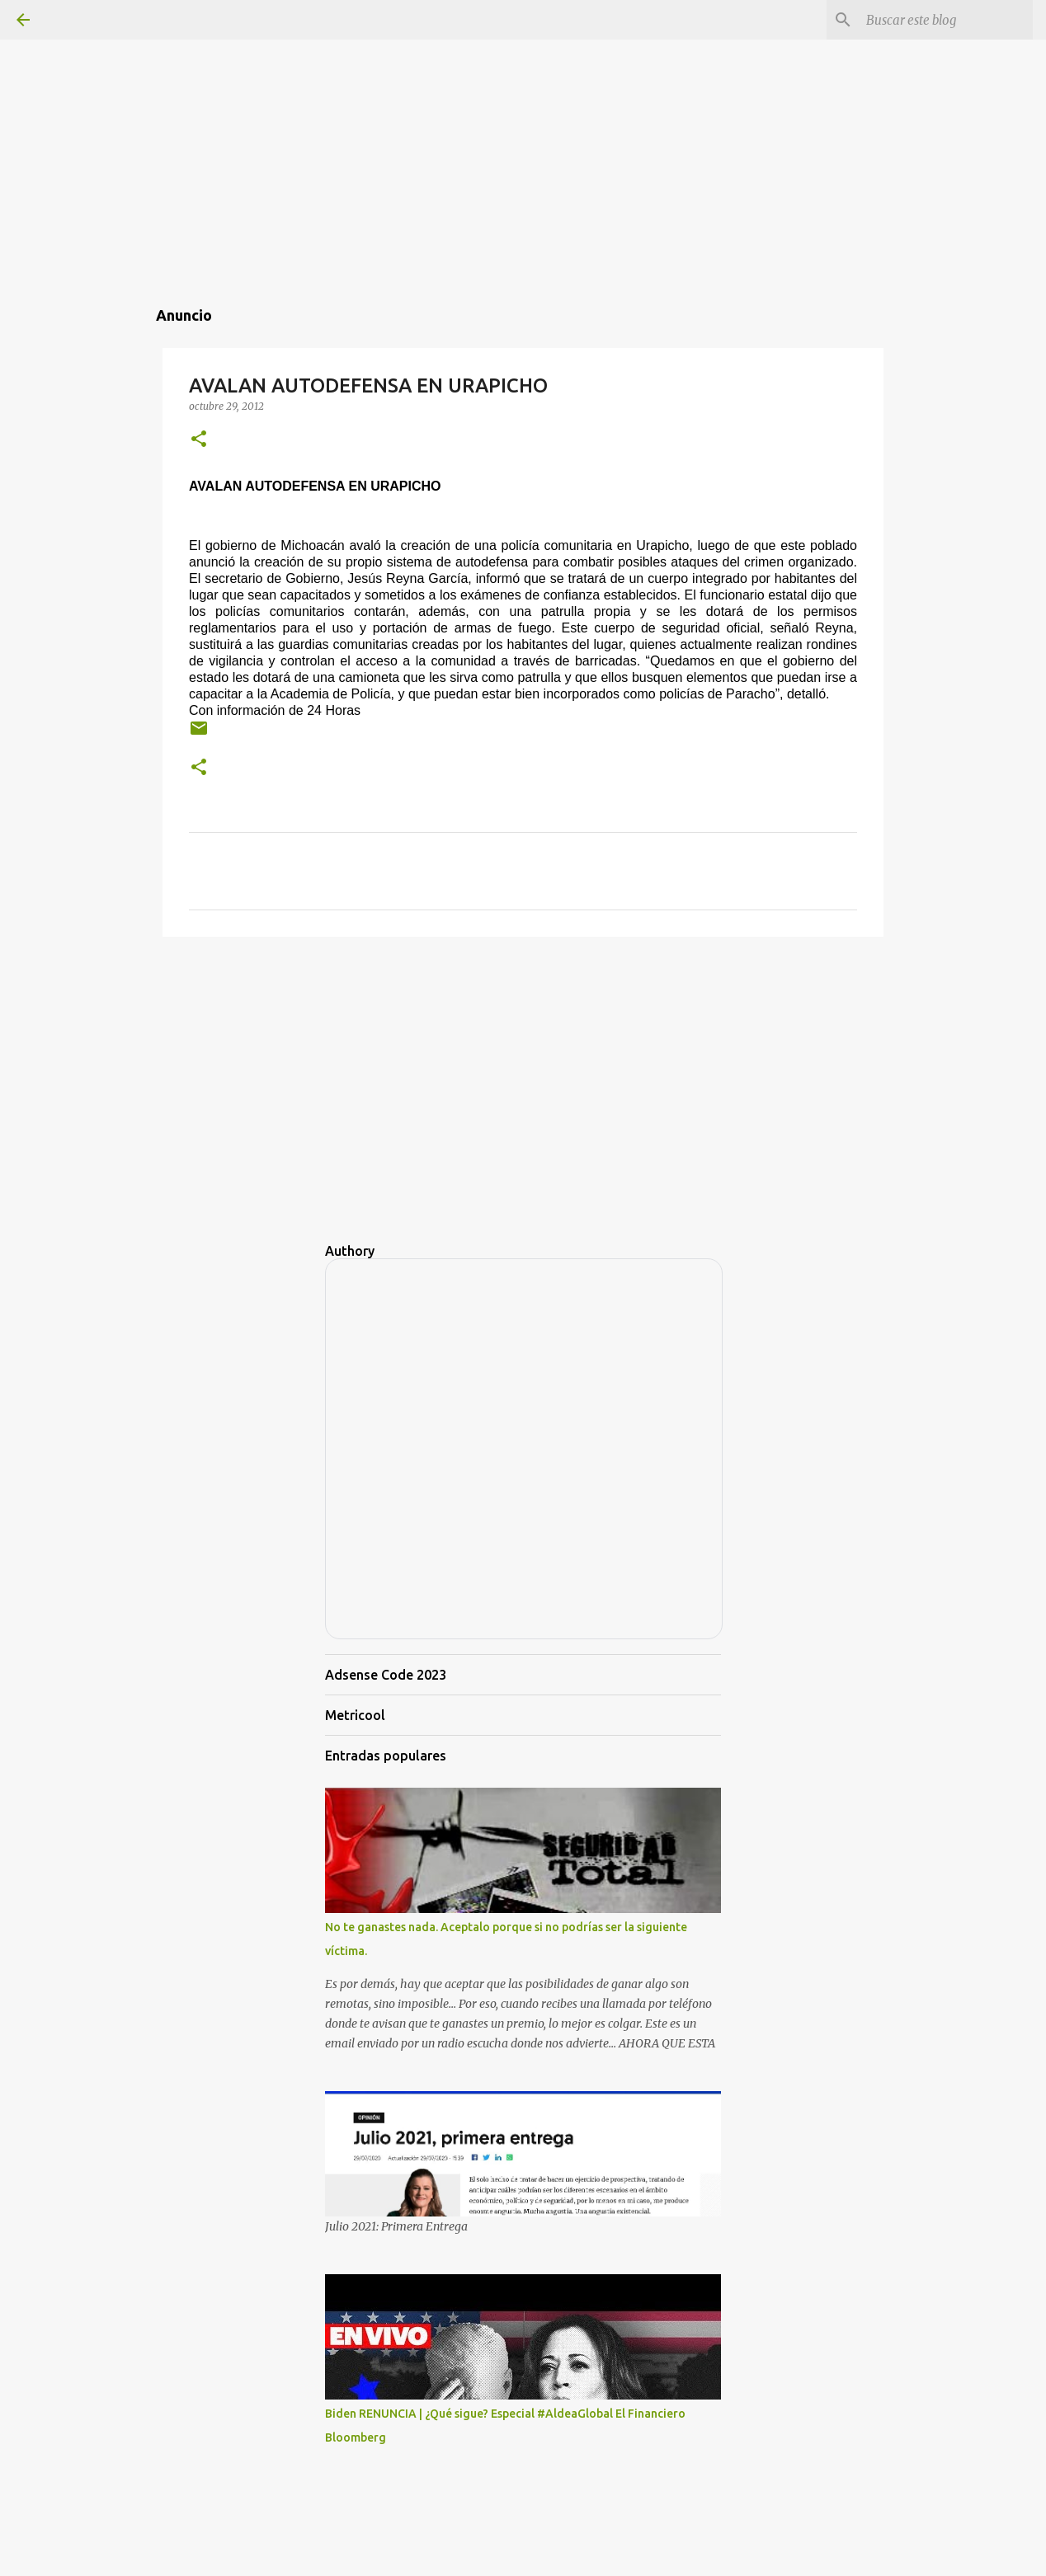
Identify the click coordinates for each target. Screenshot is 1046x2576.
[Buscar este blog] (946, 20)
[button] (199, 440)
